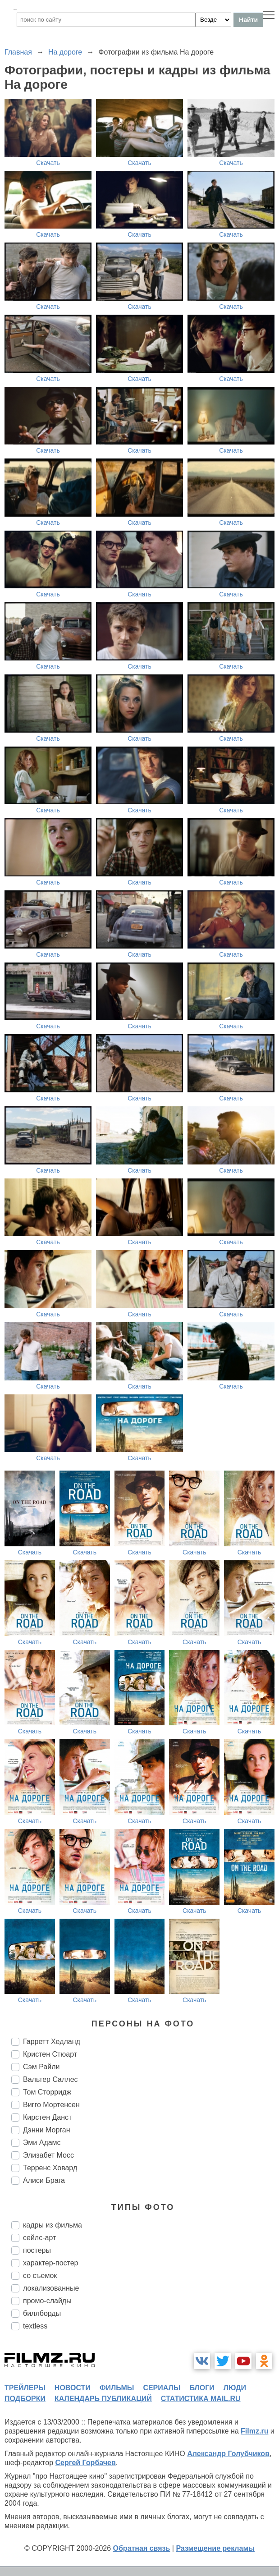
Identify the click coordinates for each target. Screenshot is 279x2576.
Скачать (48, 162)
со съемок (40, 2275)
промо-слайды (47, 2301)
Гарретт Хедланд (51, 2041)
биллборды (42, 2313)
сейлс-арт (39, 2237)
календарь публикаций (103, 2398)
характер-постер (50, 2263)
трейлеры (25, 2388)
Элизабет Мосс (48, 2155)
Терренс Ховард (50, 2168)
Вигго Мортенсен (51, 2104)
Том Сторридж (47, 2092)
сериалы (161, 2388)
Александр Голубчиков (228, 2453)
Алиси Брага (44, 2180)
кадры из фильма (52, 2225)
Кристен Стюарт (50, 2054)
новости (73, 2388)
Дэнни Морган (46, 2130)
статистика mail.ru (201, 2398)
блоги (201, 2388)
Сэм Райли (41, 2067)
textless (35, 2326)
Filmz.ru (254, 2431)
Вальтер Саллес (50, 2079)
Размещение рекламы (215, 2548)
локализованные (51, 2288)
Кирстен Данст (47, 2117)
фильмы (117, 2388)
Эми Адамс (42, 2142)
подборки (25, 2398)
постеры (37, 2250)
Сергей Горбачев (85, 2462)
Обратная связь (141, 2548)
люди (235, 2388)
